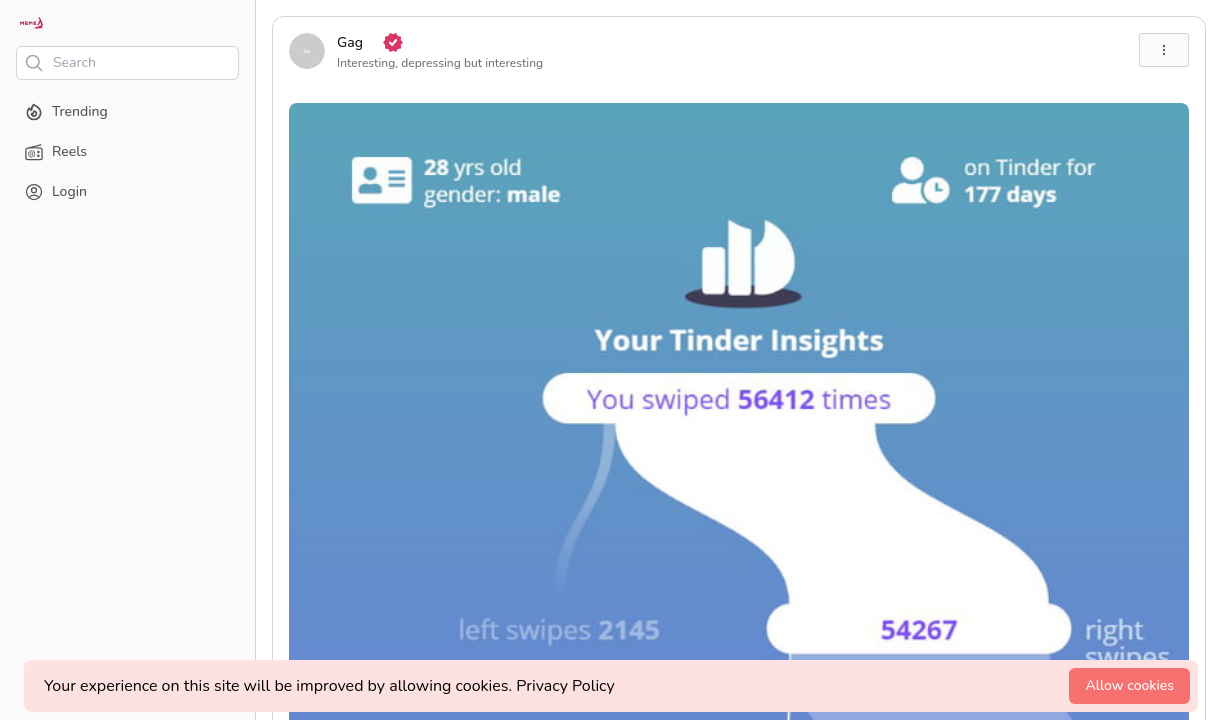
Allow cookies (1129, 685)
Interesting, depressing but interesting (440, 63)
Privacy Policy (565, 686)
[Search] (127, 63)
